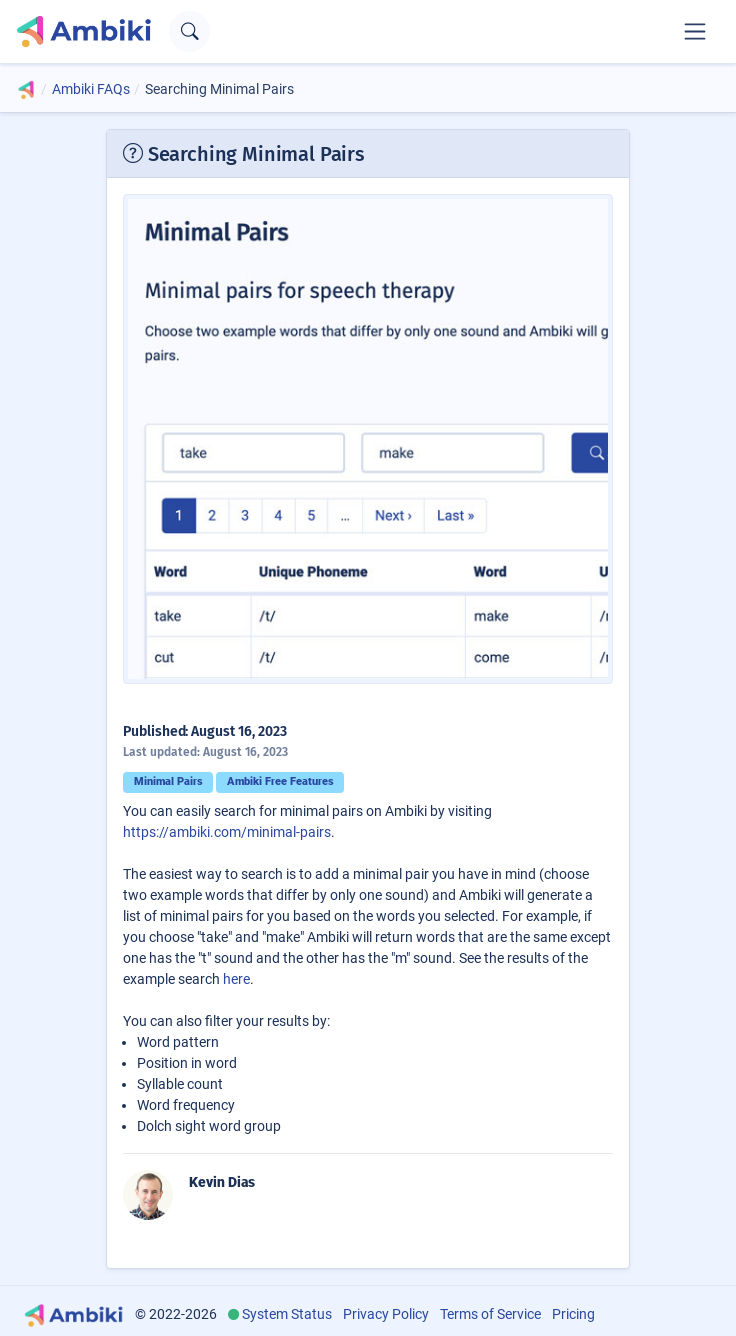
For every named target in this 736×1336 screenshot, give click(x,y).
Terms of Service (490, 1314)
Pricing (573, 1314)
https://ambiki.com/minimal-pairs (227, 832)
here (236, 979)
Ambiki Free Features (280, 781)
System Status (287, 1314)
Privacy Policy (386, 1314)
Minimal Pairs (168, 781)
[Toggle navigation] (695, 31)
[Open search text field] (189, 31)
